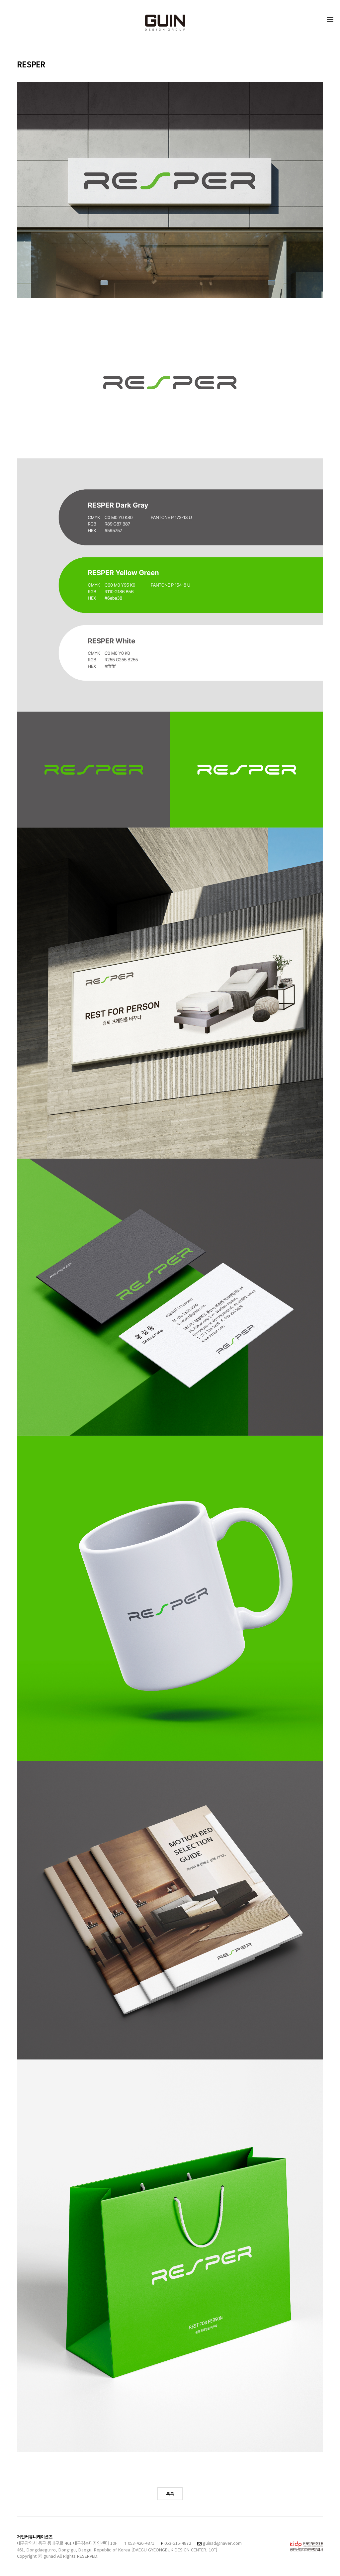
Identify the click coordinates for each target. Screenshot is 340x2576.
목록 (170, 2494)
